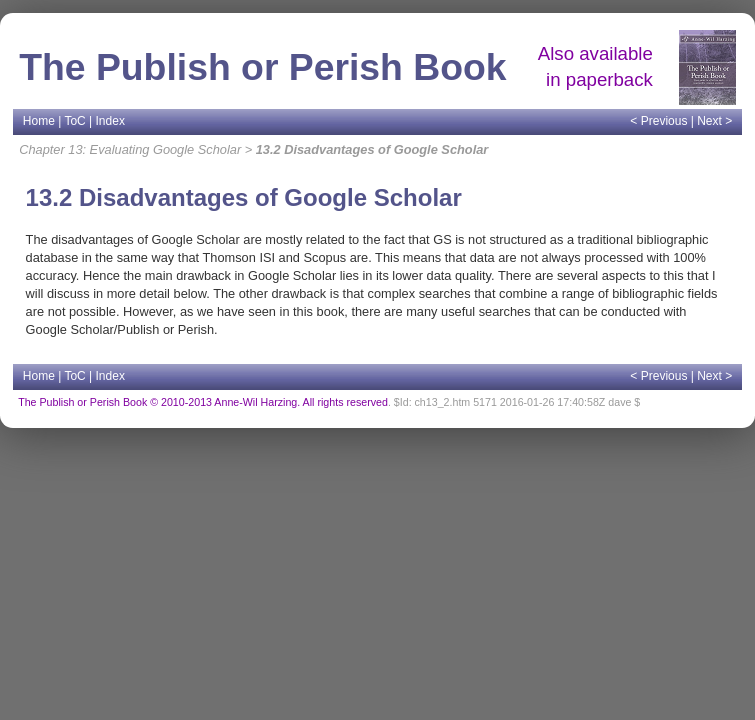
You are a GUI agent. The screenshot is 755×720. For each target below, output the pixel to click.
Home (39, 121)
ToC (74, 121)
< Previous (658, 121)
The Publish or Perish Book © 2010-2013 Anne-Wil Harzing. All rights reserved (203, 402)
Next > (714, 121)
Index (110, 121)
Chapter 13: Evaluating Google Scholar (130, 149)
